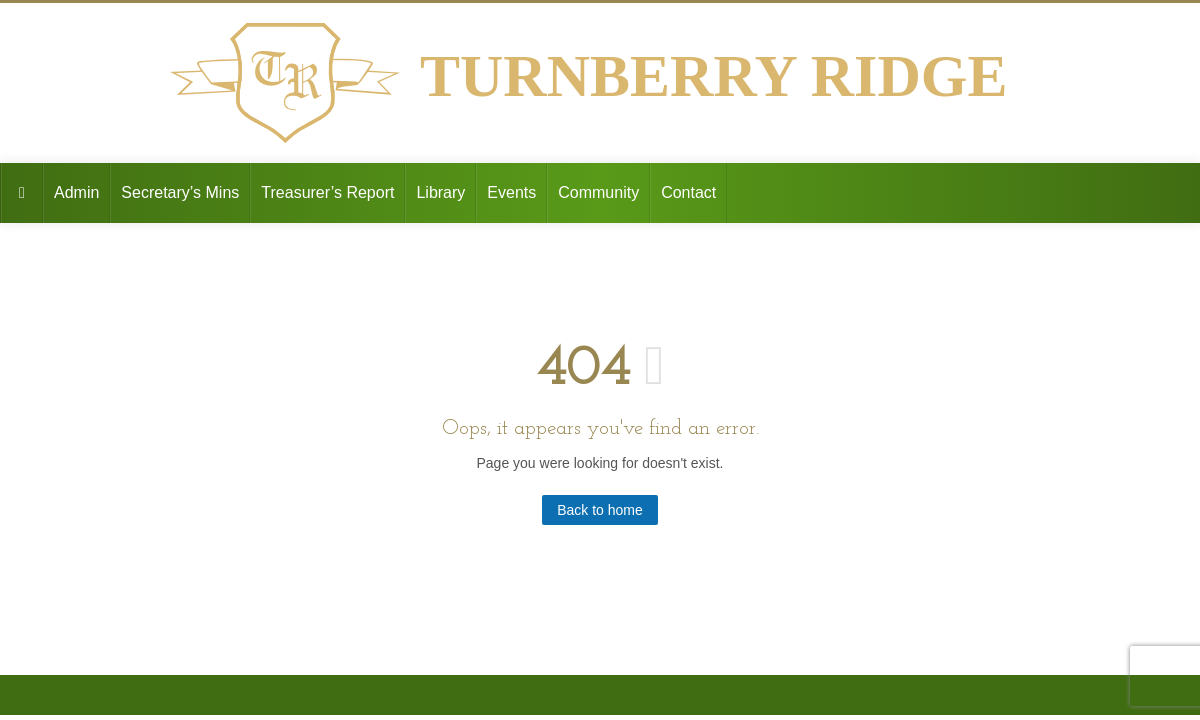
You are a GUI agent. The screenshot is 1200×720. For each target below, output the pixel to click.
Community (598, 192)
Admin (76, 192)
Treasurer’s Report (327, 192)
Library (440, 192)
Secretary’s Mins (180, 192)
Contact (688, 192)
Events (511, 192)
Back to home (600, 510)
